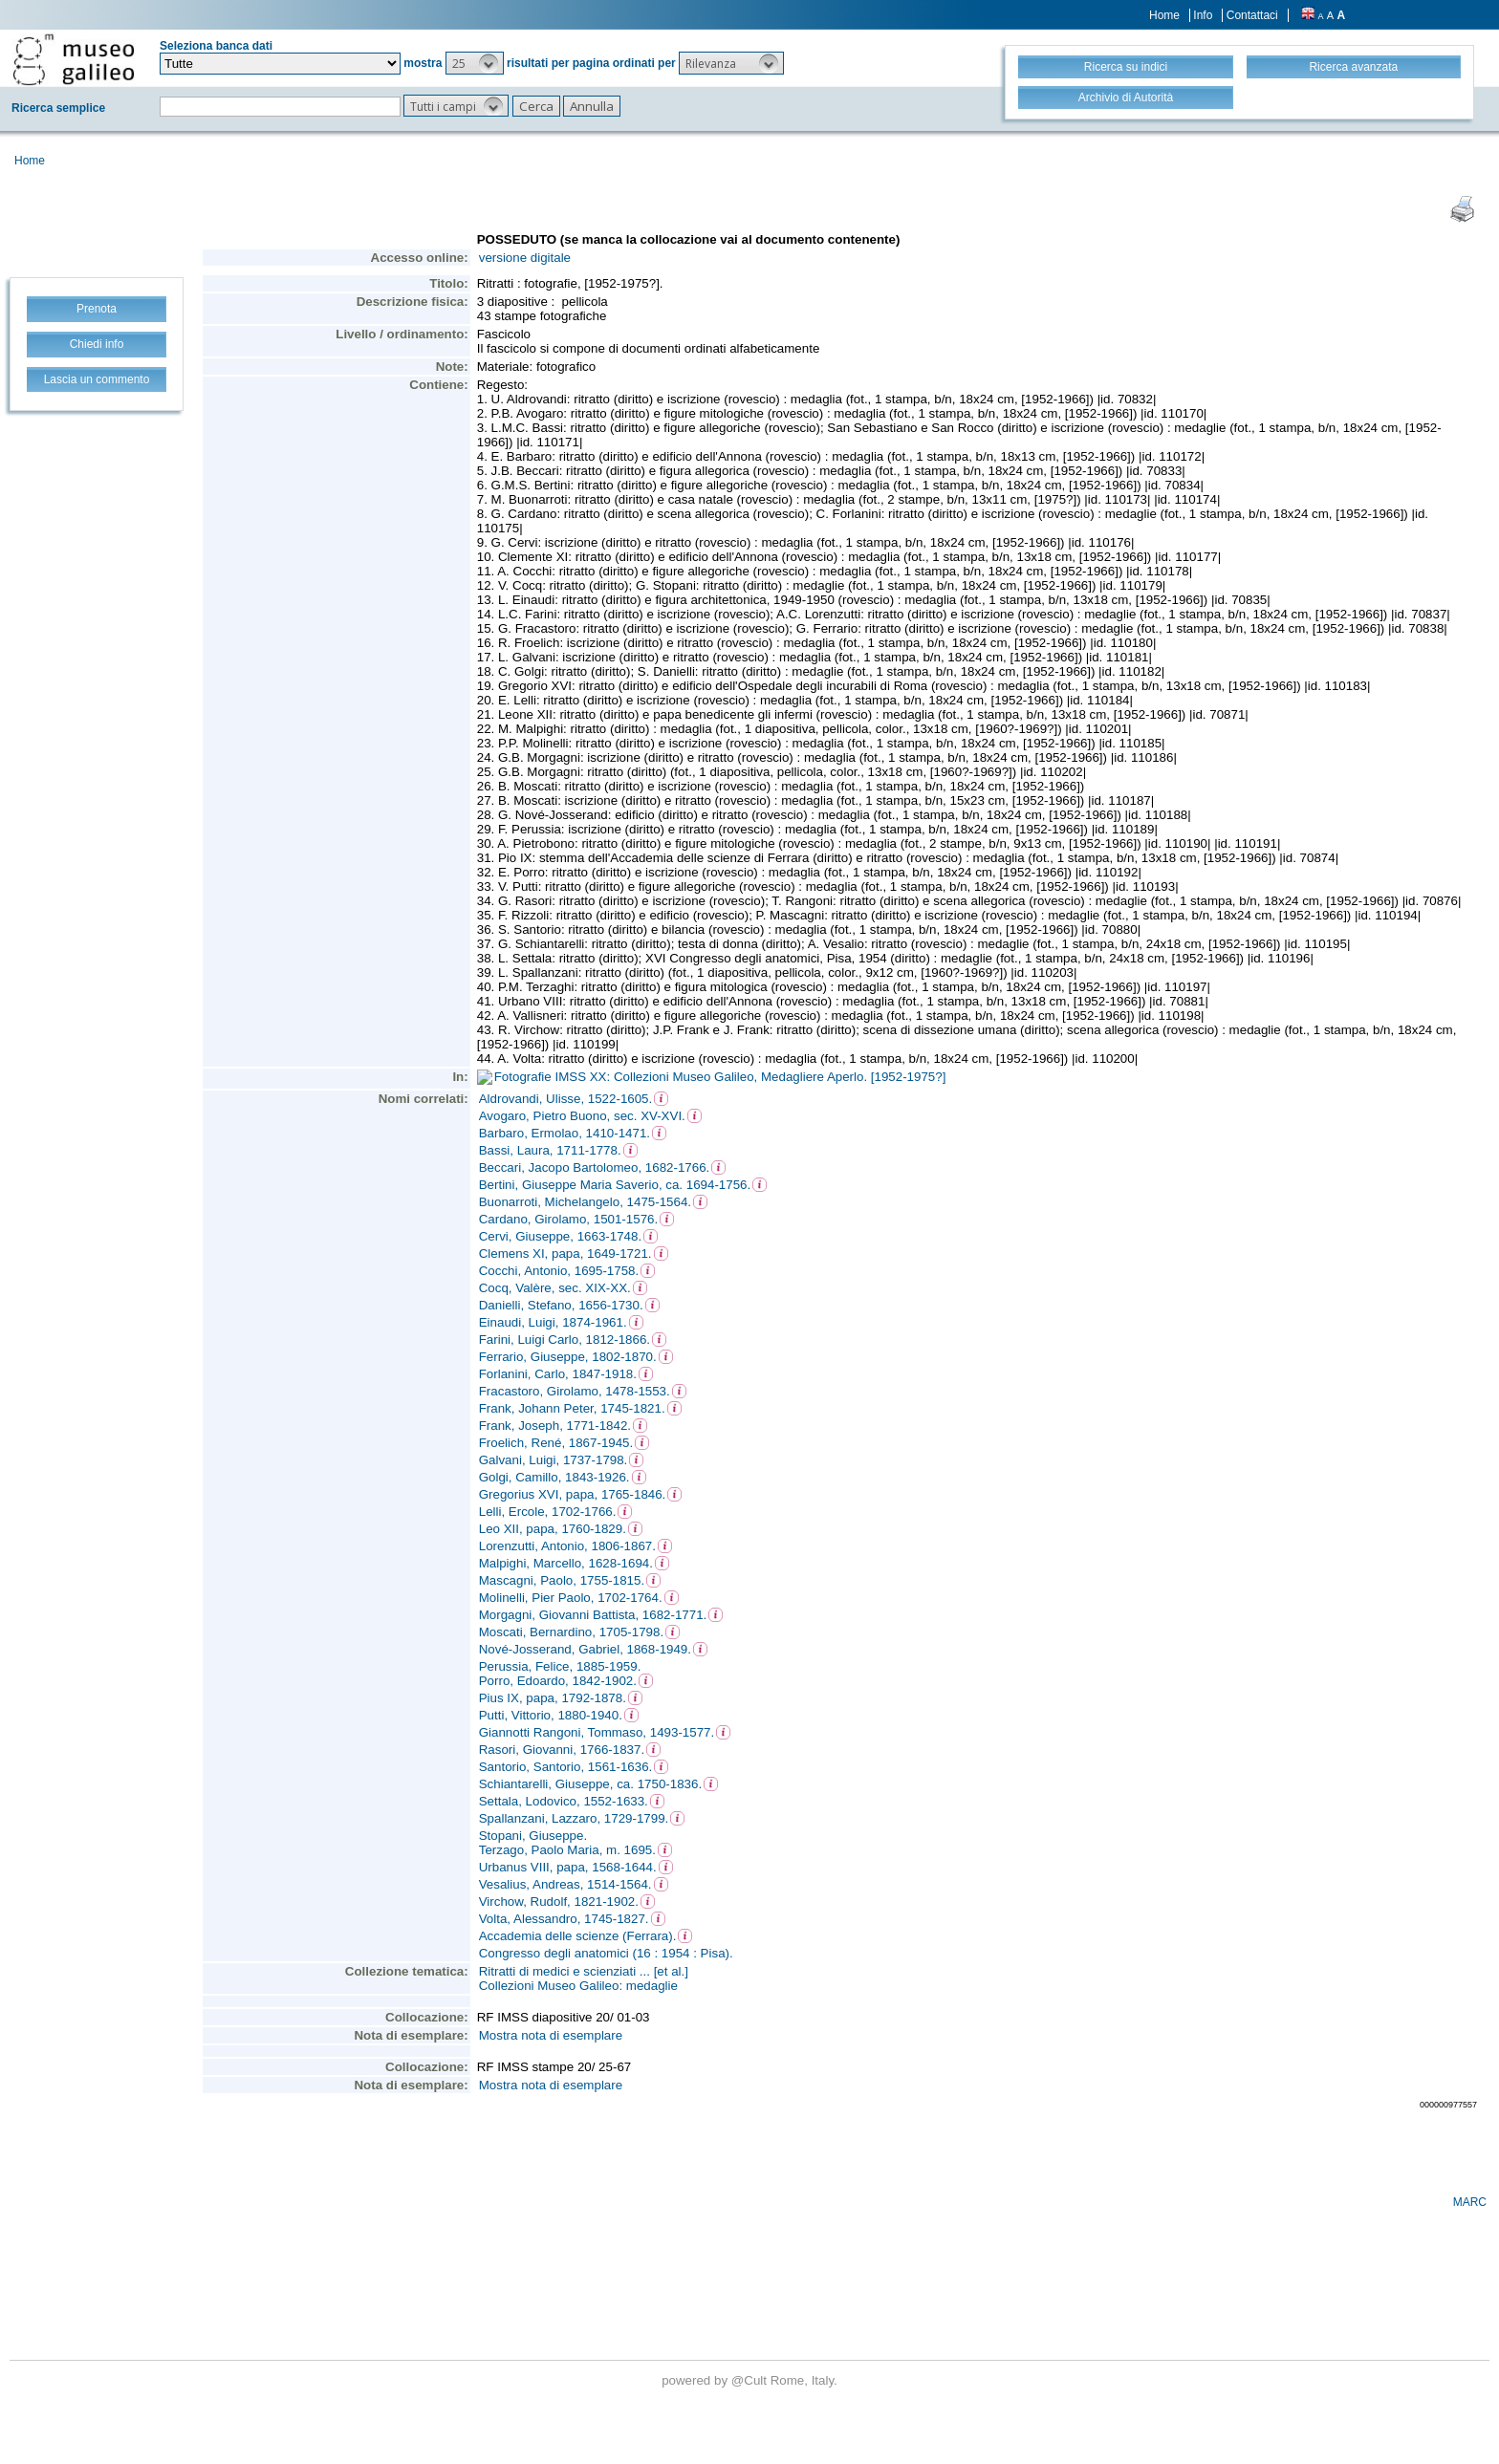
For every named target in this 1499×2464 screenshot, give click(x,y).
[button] (474, 63)
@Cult (751, 2380)
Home (1164, 15)
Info (1202, 15)
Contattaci (1252, 15)
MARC (1470, 2202)
